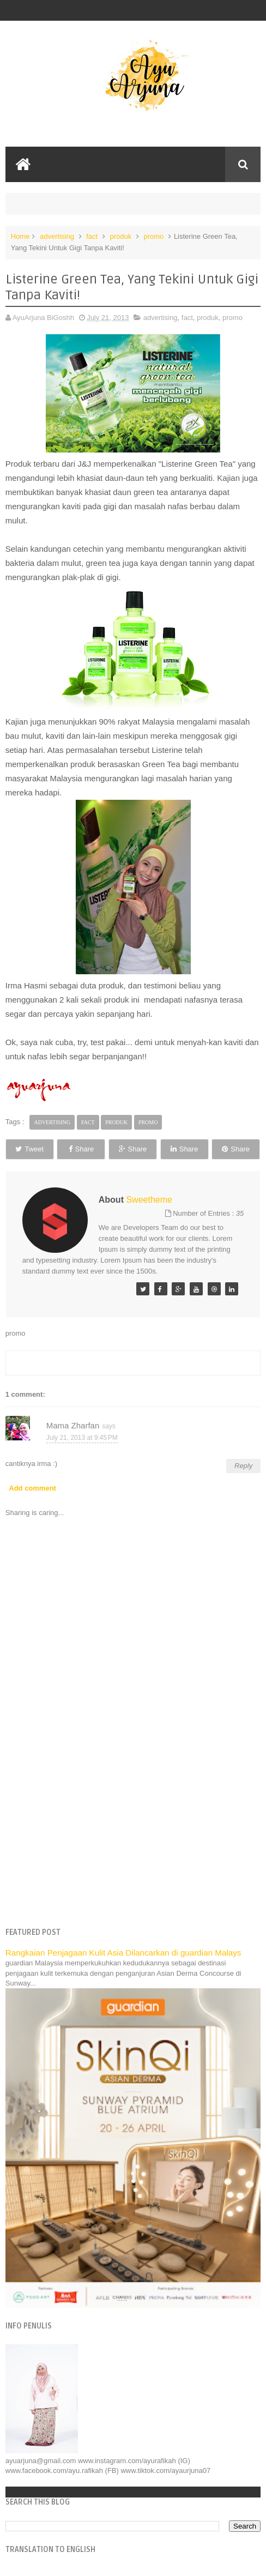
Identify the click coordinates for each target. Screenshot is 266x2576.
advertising (57, 236)
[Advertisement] (133, 1835)
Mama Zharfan (73, 1425)
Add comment (32, 1488)
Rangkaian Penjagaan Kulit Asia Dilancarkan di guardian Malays (123, 1952)
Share (81, 1149)
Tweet (29, 1149)
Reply (243, 1466)
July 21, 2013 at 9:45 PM (82, 1437)
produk (120, 236)
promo (153, 236)
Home (20, 236)
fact (92, 236)
